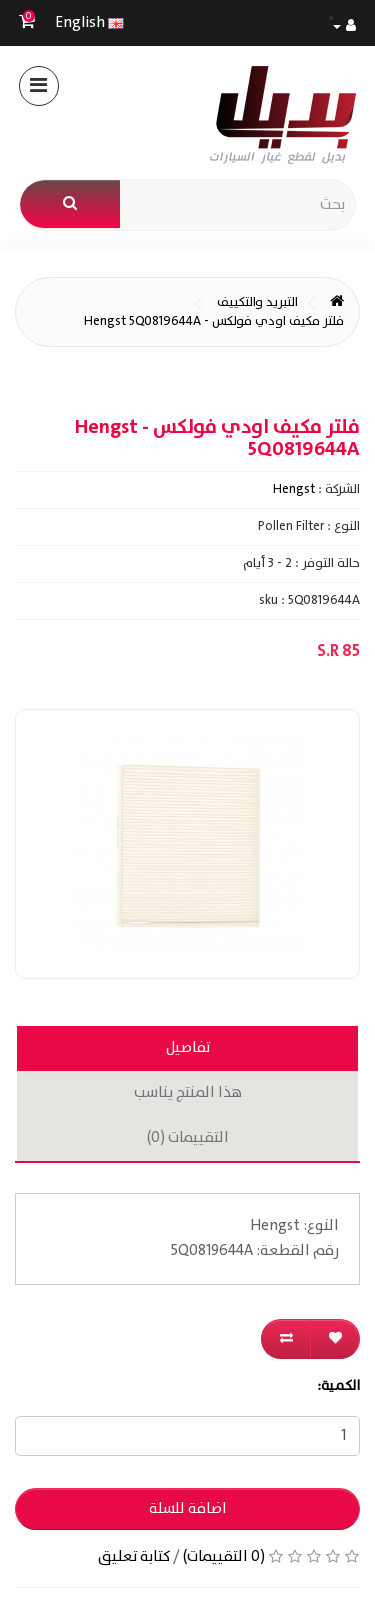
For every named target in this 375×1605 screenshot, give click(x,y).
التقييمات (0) (188, 1138)
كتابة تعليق (134, 1557)
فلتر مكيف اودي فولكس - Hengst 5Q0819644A (214, 321)
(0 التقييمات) (224, 1557)
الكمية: (338, 1386)
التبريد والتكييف (257, 302)
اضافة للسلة (188, 1509)
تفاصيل (188, 1048)
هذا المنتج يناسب (188, 1093)
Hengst (294, 489)
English (89, 22)
